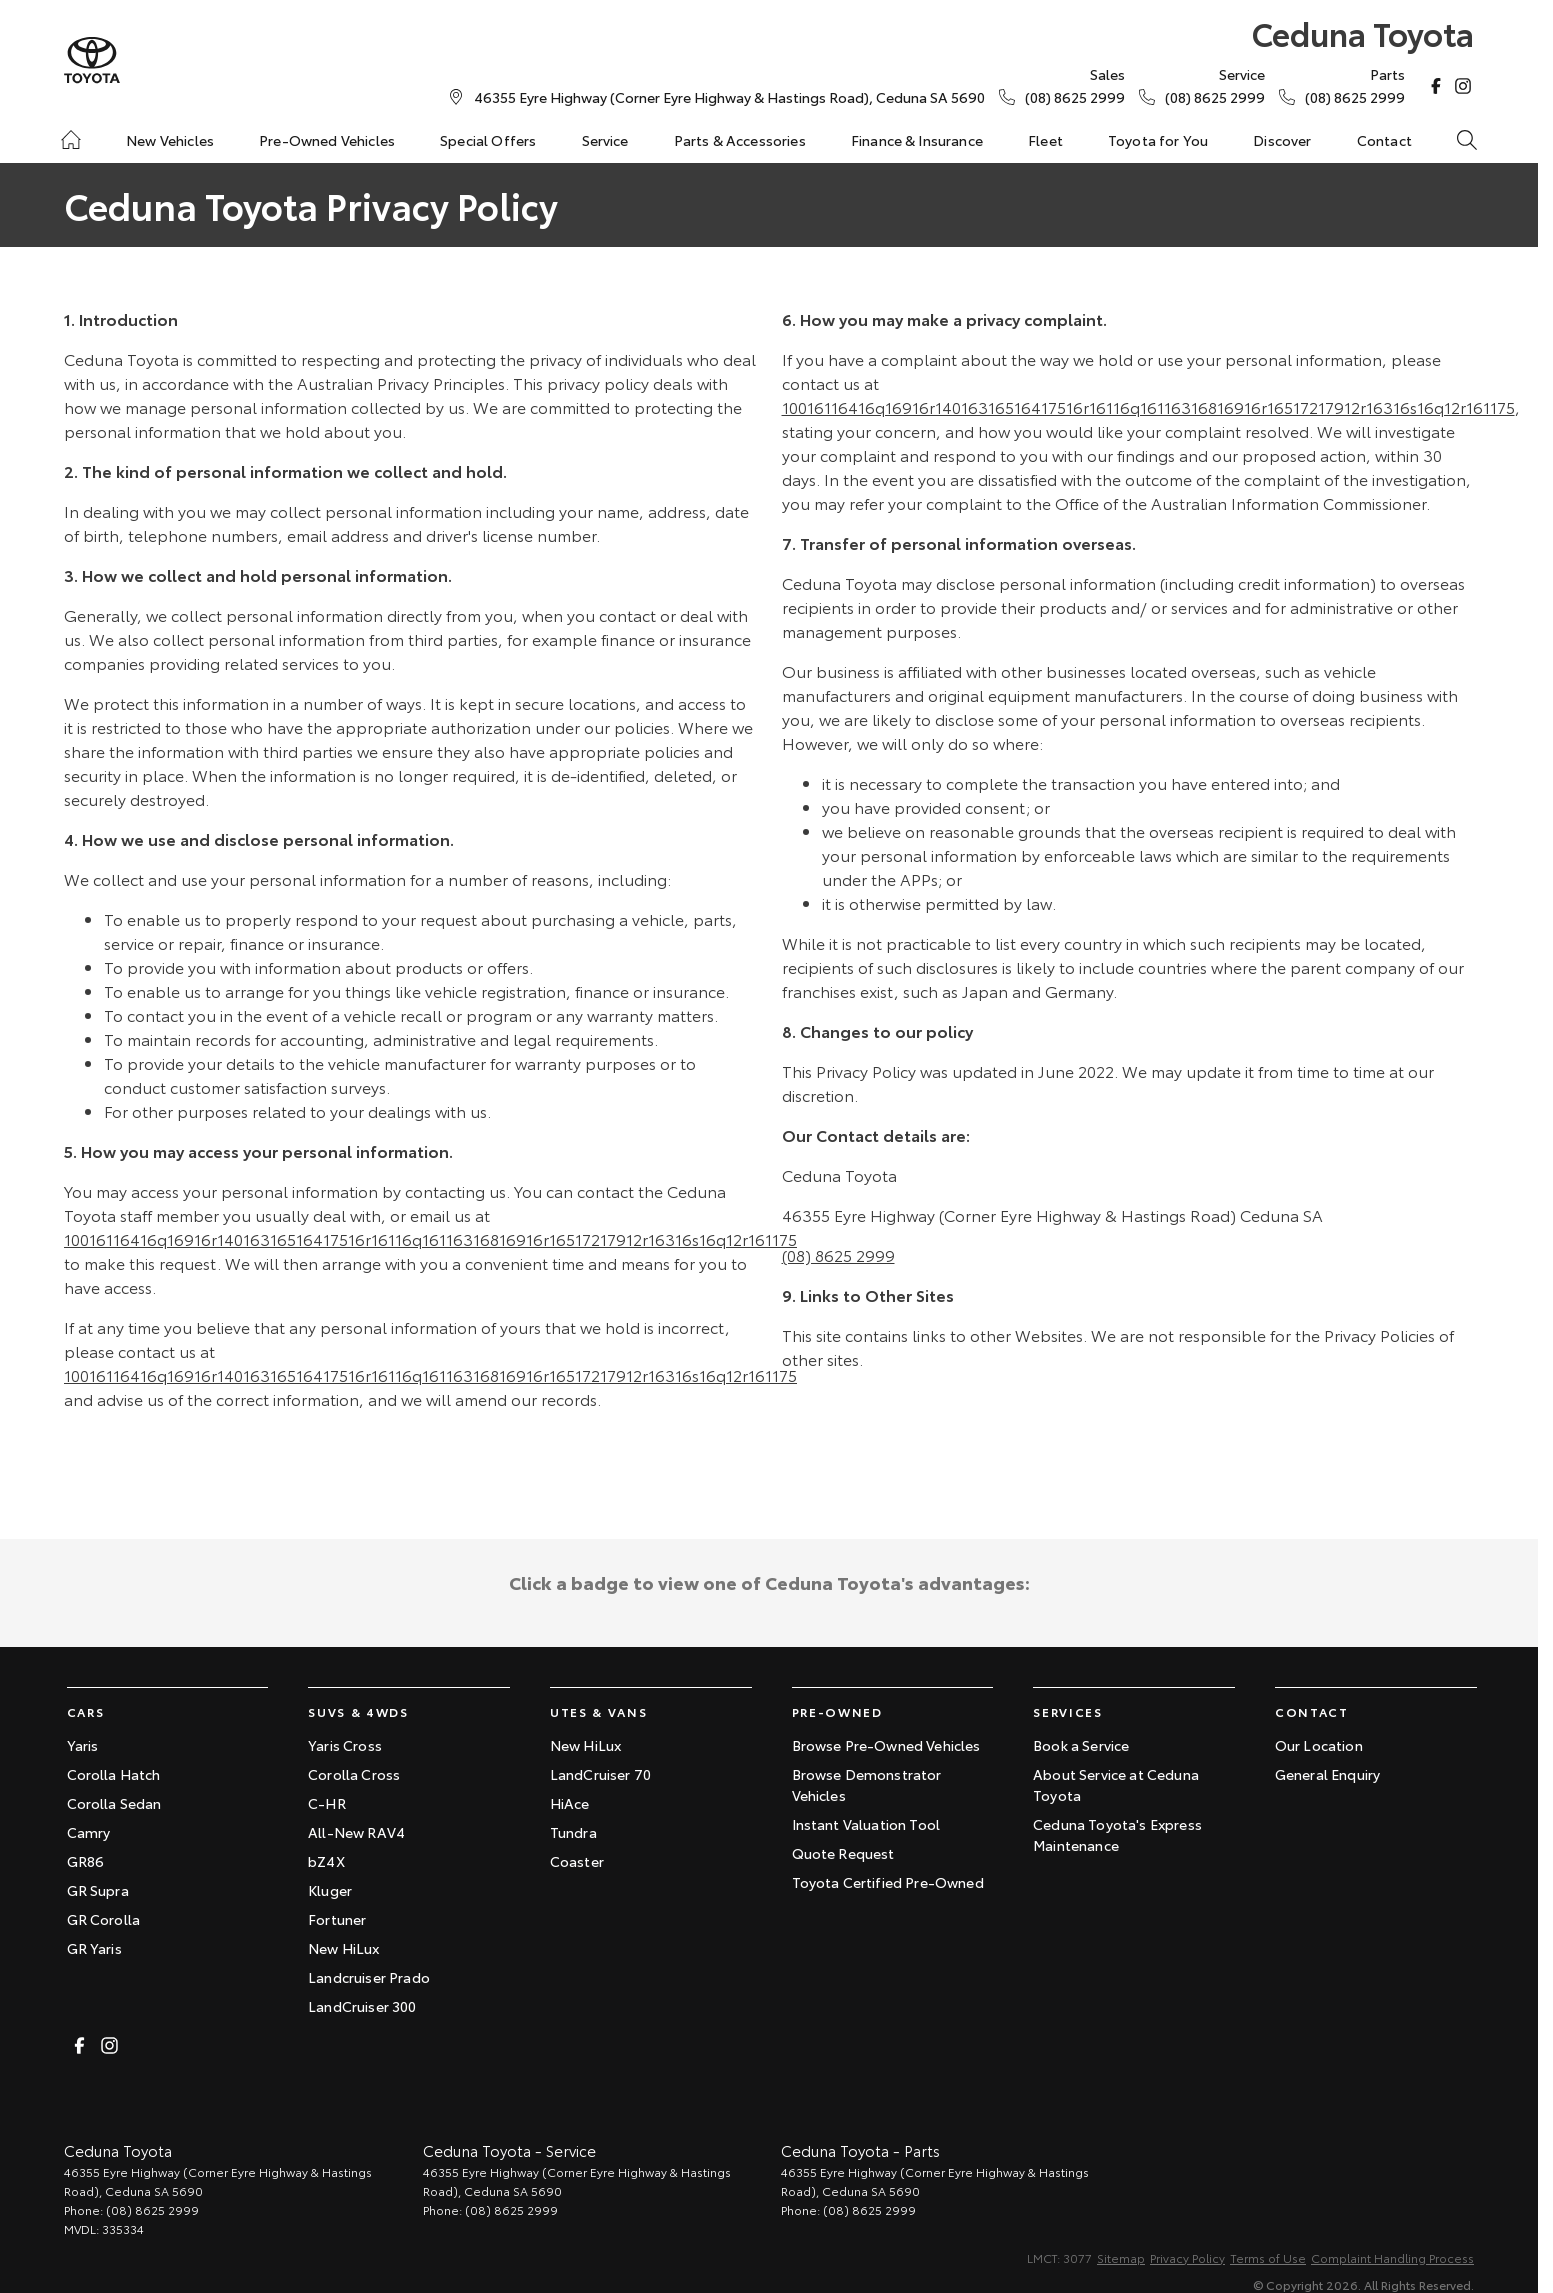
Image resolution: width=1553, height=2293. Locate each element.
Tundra (573, 1832)
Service (605, 140)
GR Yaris (94, 1948)
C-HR (327, 1803)
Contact (1384, 140)
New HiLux (343, 1948)
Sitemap (1121, 2257)
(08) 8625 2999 (838, 1254)
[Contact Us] (729, 97)
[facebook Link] (1436, 86)
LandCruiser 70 (600, 1774)
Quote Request (843, 1853)
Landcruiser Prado (369, 1977)
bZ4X (326, 1861)
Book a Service (1081, 1745)
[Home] (71, 140)
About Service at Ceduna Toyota (1116, 1784)
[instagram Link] (1463, 86)
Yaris (83, 1745)
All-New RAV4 (356, 1832)
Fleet (1045, 140)
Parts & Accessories (740, 140)
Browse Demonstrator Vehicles (867, 1784)
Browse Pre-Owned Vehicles (886, 1745)
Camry (89, 1832)
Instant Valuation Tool (866, 1824)
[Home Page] (92, 60)
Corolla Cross (354, 1774)
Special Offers (488, 140)
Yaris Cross (345, 1745)
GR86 (86, 1861)
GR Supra (98, 1890)
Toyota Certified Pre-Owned (888, 1882)
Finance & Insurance (917, 140)
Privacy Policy (1187, 2257)
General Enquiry (1327, 1774)
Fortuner (337, 1919)
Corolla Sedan (114, 1803)
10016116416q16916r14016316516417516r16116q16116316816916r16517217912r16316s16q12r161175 (430, 1238)
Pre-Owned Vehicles (327, 140)
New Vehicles (170, 140)
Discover (1282, 140)
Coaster (577, 1861)
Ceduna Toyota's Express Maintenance (1117, 1834)
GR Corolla (104, 1919)
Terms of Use (1268, 2257)
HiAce (570, 1803)
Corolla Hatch (114, 1774)
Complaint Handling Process (1392, 2257)
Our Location (1319, 1745)
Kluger (330, 1890)
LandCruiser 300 (362, 2006)
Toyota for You (1158, 140)
